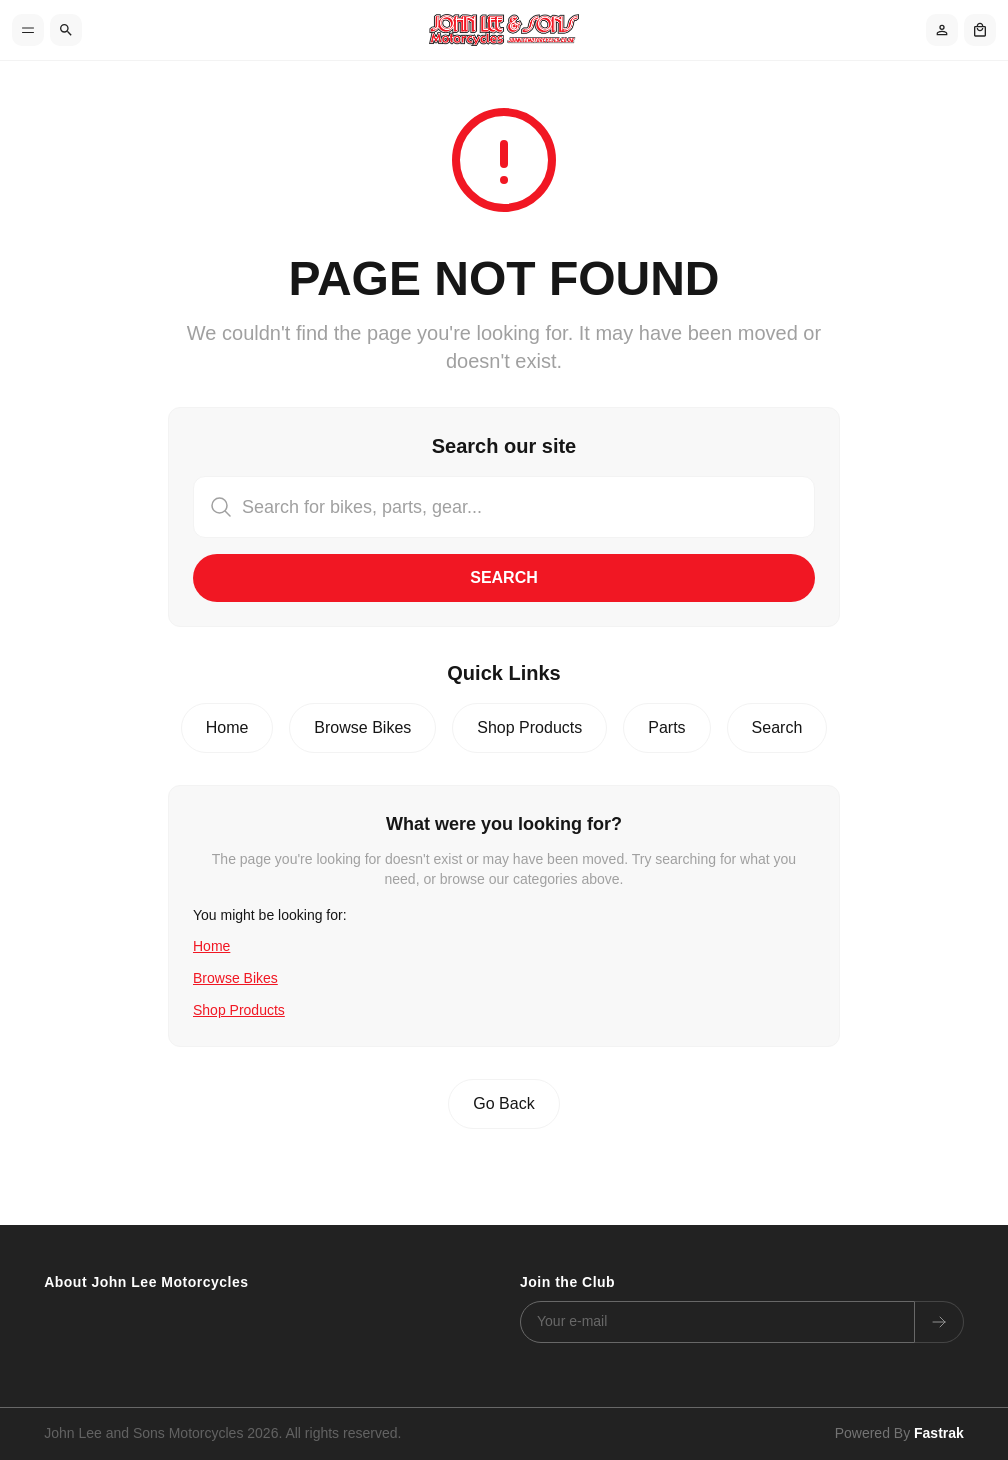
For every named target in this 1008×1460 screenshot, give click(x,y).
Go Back (503, 1103)
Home (227, 727)
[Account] (942, 30)
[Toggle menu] (28, 30)
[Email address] (717, 1322)
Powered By (899, 1433)
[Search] (66, 30)
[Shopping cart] (980, 30)
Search (504, 577)
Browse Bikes (362, 727)
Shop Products (529, 727)
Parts (666, 727)
